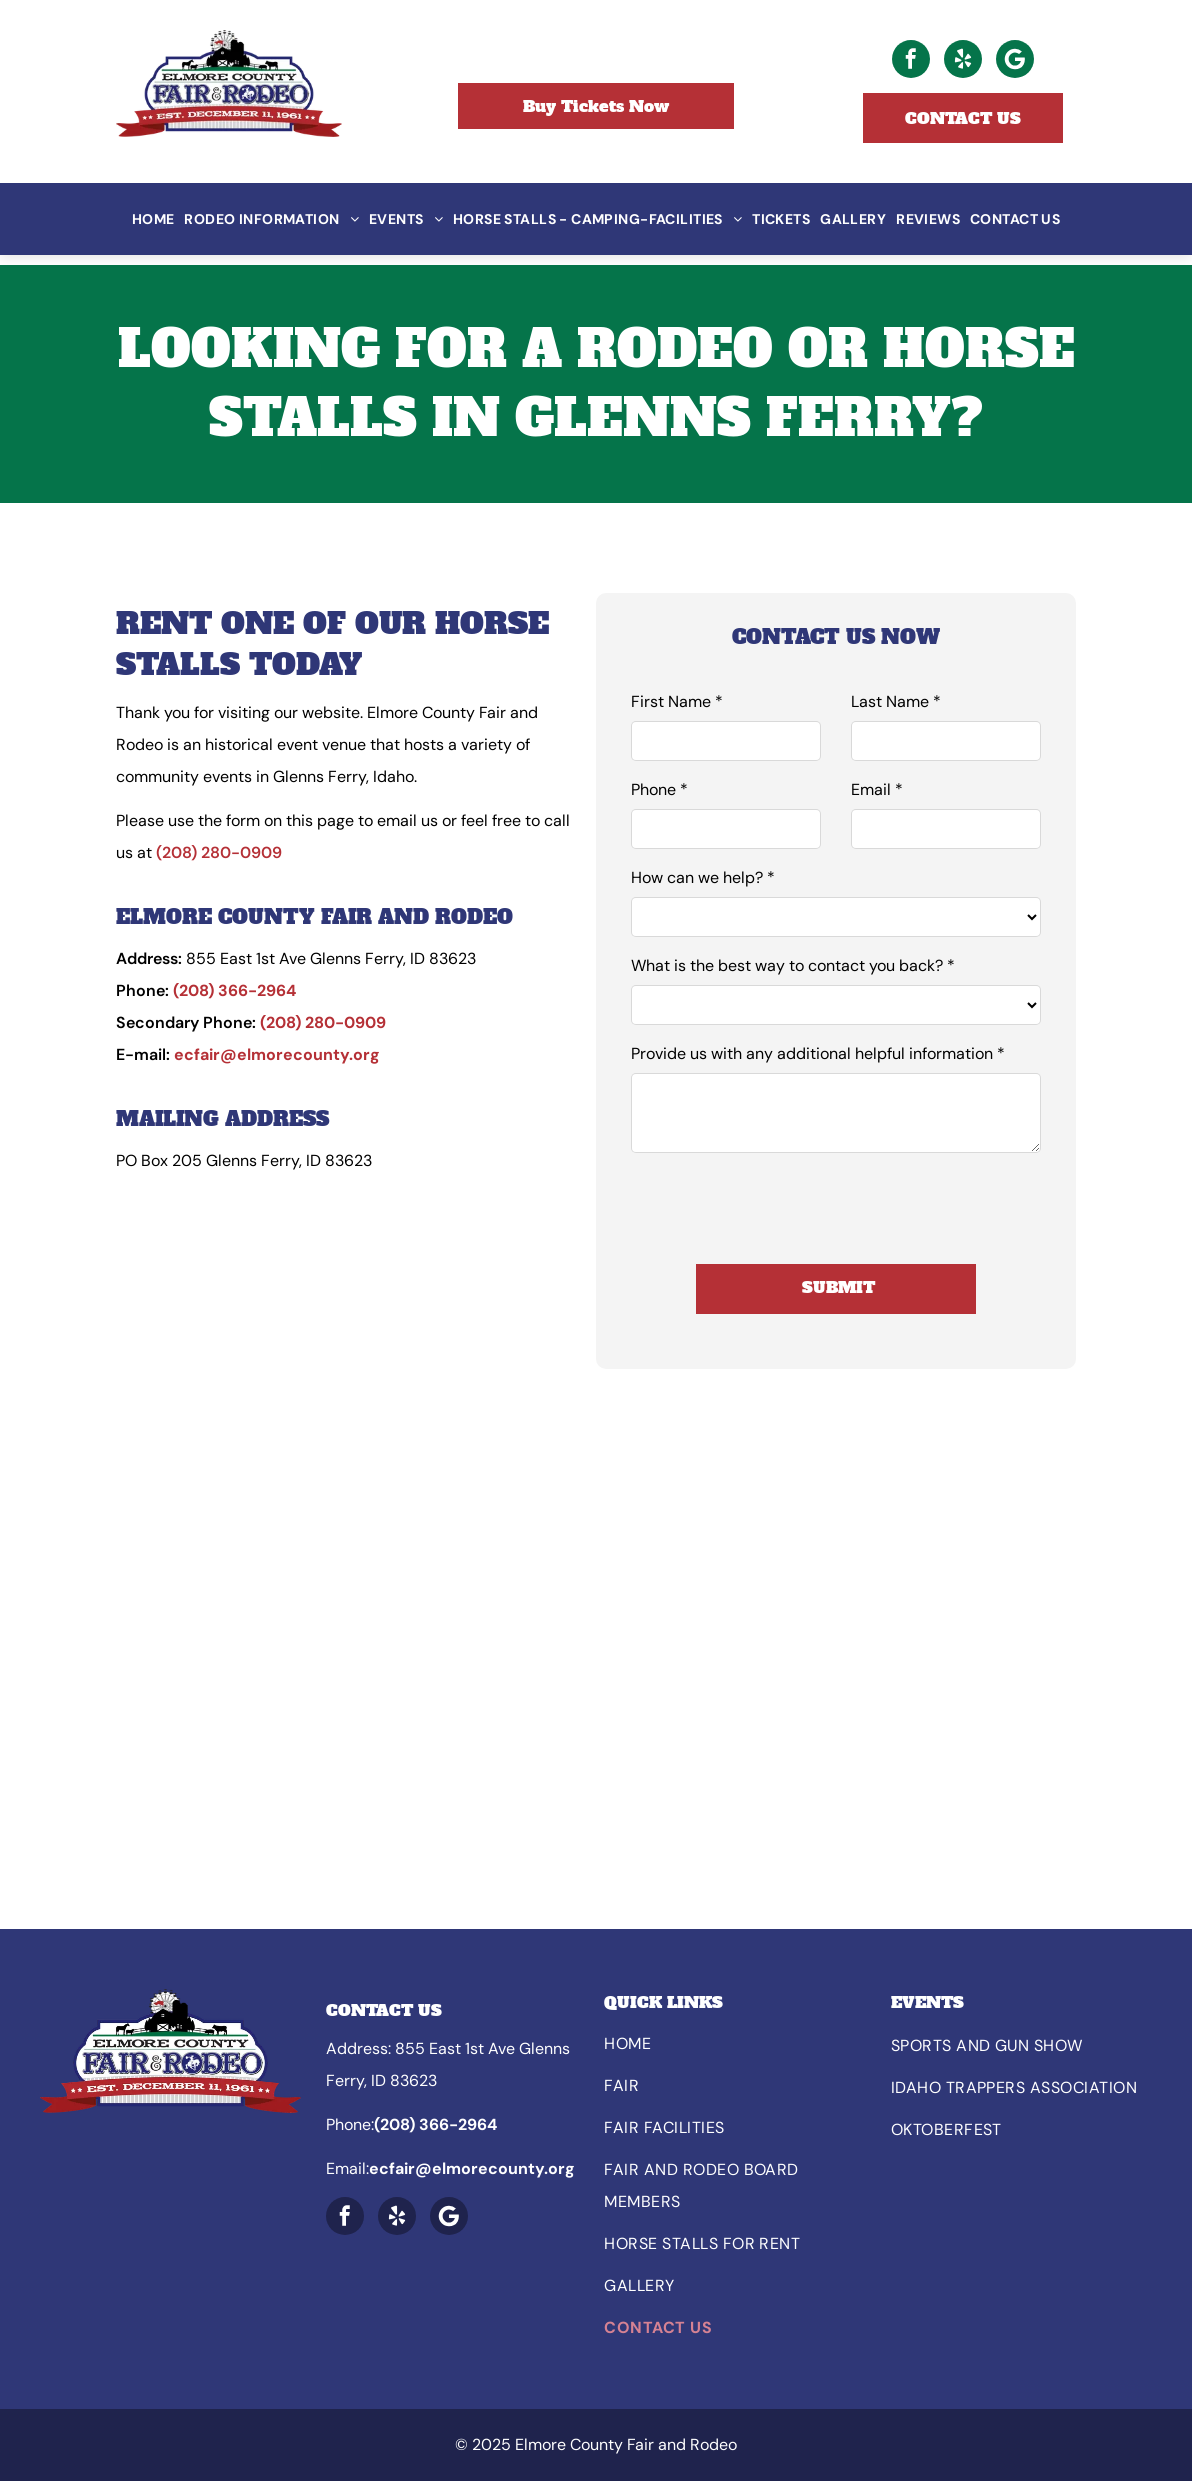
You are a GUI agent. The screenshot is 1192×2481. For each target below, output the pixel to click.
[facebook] (911, 61)
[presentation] (783, 1205)
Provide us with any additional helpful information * (818, 1053)
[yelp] (963, 61)
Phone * (659, 789)
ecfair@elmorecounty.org (277, 1054)
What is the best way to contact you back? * (793, 965)
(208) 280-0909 (219, 852)
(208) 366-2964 (234, 990)
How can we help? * (703, 877)
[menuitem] (153, 219)
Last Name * (896, 701)
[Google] (1015, 61)
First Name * (677, 701)
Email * (877, 789)
